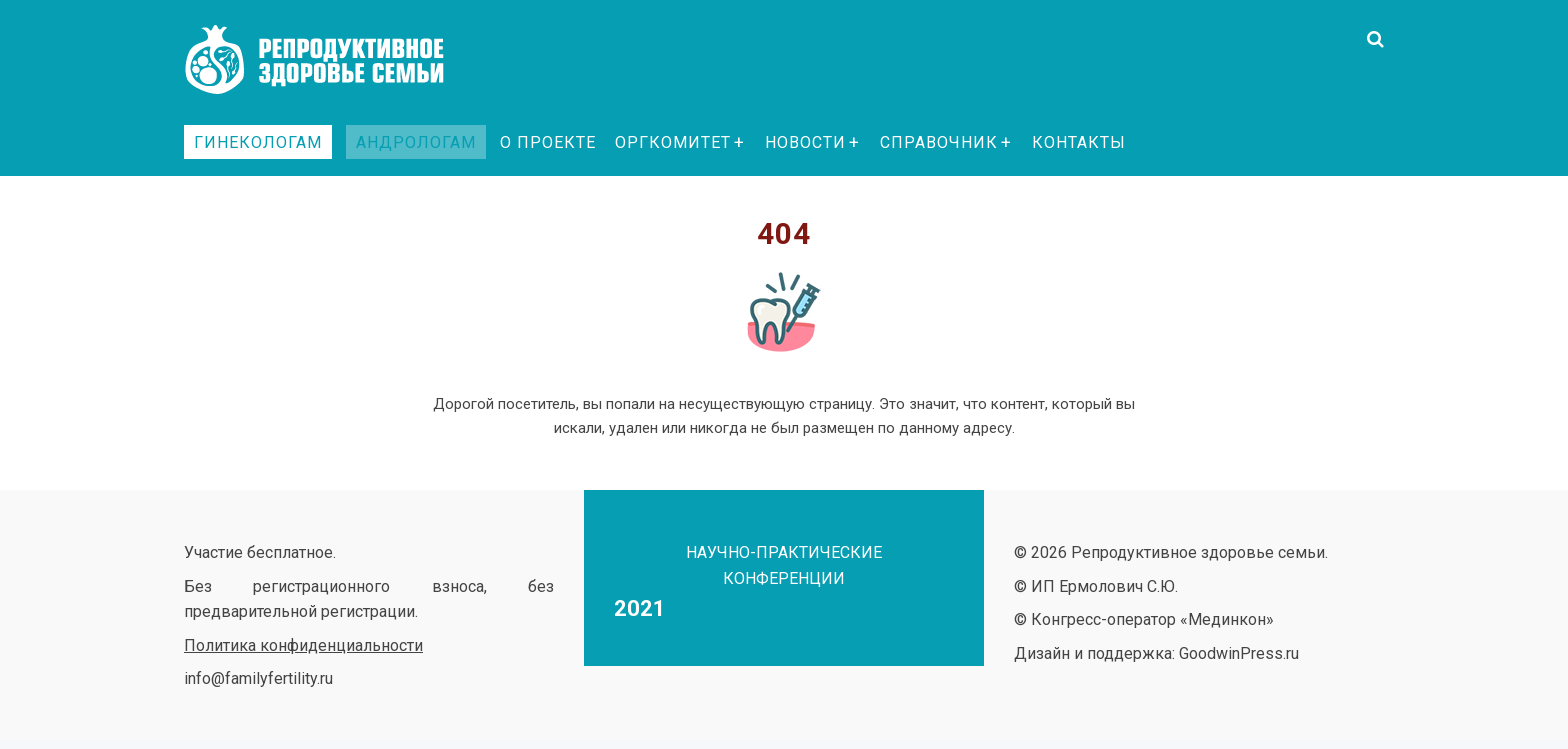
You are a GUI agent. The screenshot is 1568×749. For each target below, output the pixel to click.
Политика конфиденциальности (303, 645)
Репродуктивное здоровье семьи (334, 60)
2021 (640, 608)
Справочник (939, 142)
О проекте (548, 142)
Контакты (1079, 142)
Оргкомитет (673, 142)
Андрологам (416, 142)
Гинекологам (258, 142)
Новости (805, 142)
